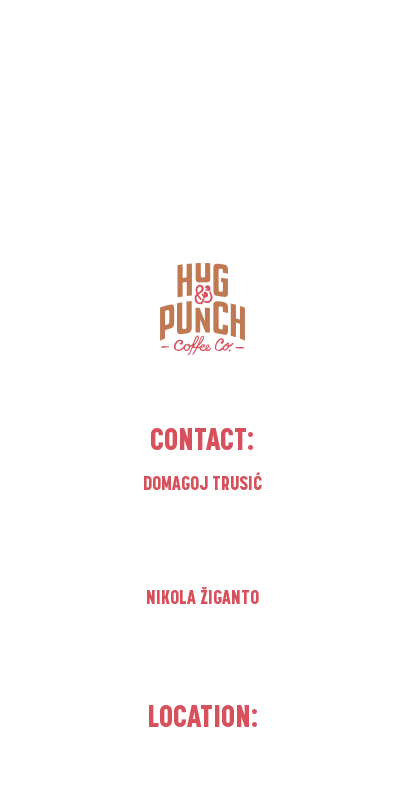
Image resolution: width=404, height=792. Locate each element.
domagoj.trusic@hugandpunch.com (202, 544)
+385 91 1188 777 (202, 633)
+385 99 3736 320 (202, 518)
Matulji (202, 767)
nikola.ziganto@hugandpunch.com (202, 658)
